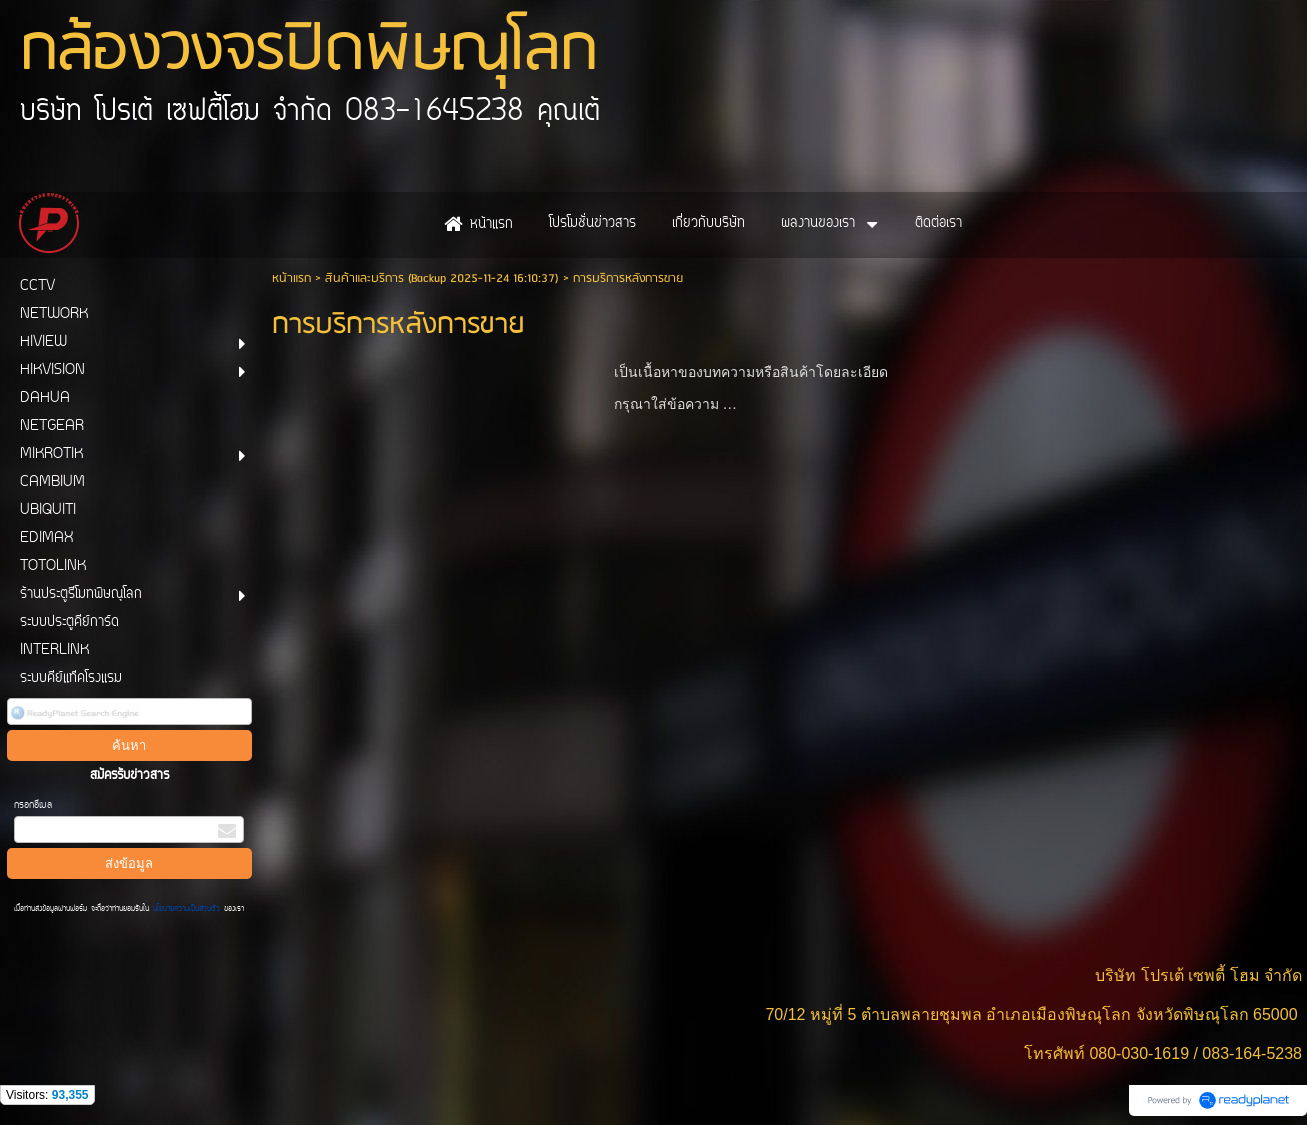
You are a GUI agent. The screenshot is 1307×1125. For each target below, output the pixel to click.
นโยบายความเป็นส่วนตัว (186, 909)
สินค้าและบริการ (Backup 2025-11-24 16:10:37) (442, 278)
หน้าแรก (291, 278)
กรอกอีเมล (33, 805)
